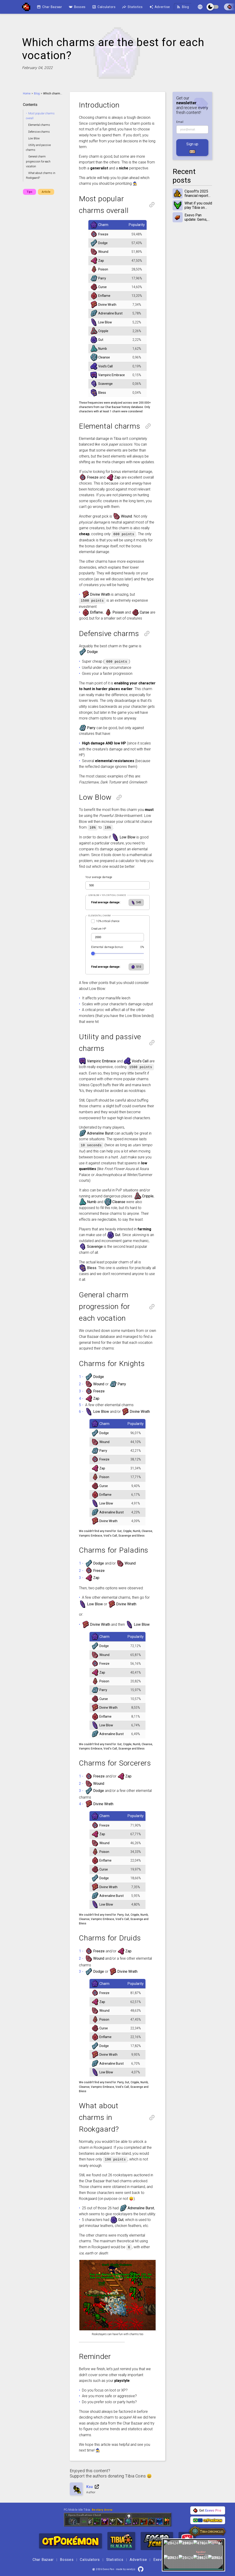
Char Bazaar (43, 2558)
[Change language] (200, 7)
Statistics (114, 2558)
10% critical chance (105, 920)
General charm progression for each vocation (38, 161)
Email (180, 122)
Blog (37, 93)
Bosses (67, 2558)
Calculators (90, 2558)
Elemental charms (39, 125)
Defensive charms (39, 131)
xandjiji (130, 2567)
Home (27, 93)
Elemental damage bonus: (107, 946)
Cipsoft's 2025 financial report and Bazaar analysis (192, 193)
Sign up (192, 147)
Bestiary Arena (102, 2508)
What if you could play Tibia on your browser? (192, 205)
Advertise (138, 2558)
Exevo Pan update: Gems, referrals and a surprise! (192, 217)
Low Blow (34, 138)
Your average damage (98, 876)
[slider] (93, 952)
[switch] (212, 7)
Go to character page (97, 2485)
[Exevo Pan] (28, 7)
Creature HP (98, 927)
